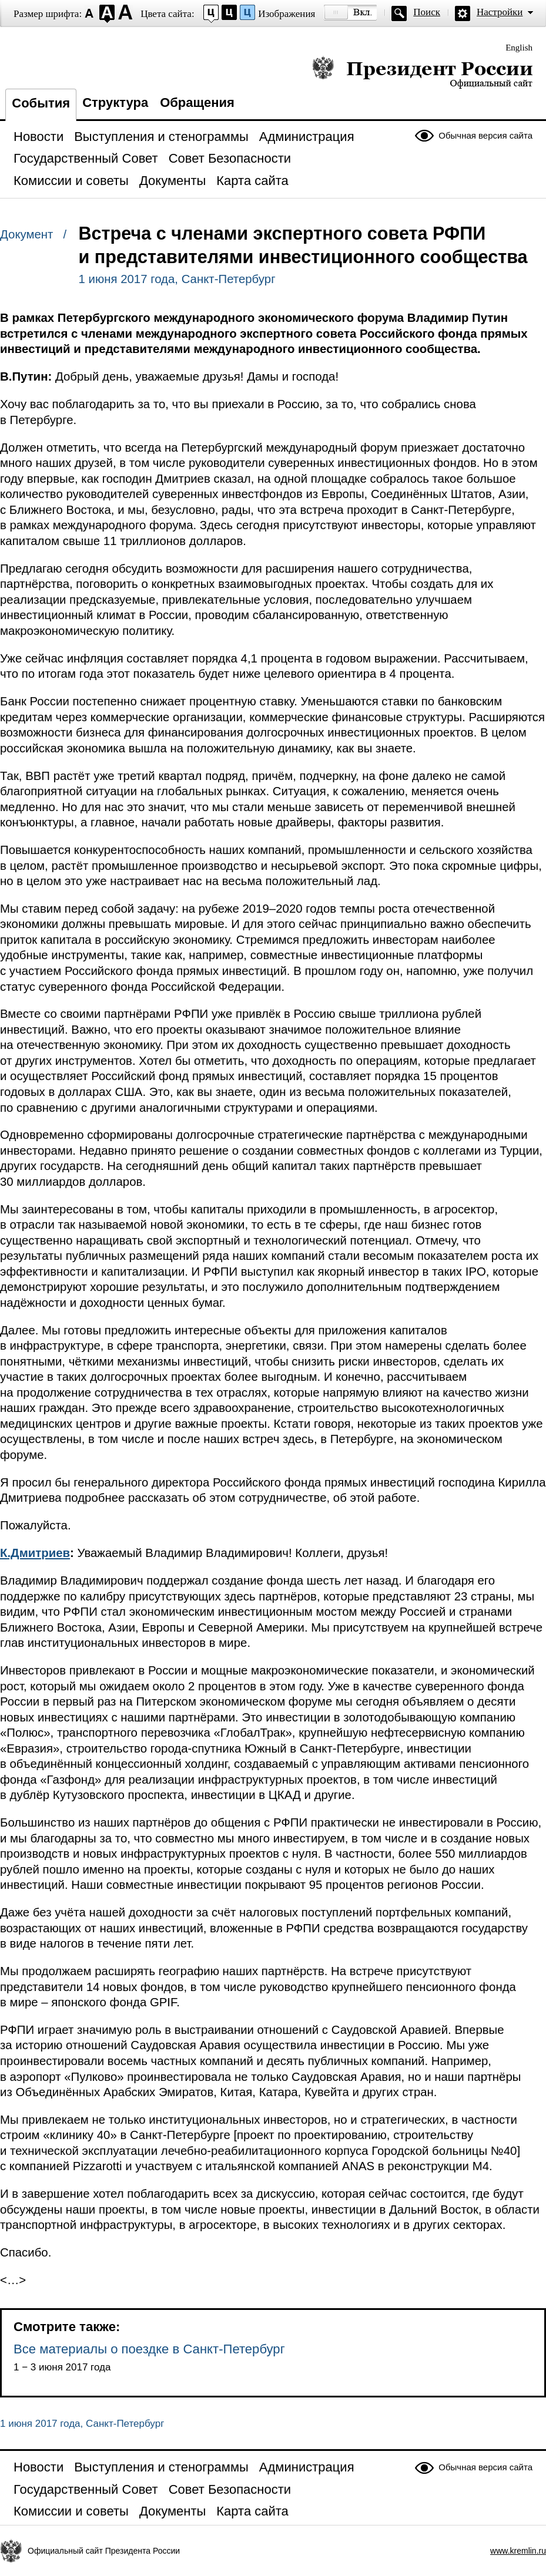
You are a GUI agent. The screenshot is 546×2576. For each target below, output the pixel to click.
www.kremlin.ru (518, 2550)
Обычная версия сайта (485, 135)
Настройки (499, 12)
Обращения (197, 102)
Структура (115, 102)
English (518, 47)
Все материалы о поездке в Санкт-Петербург (149, 2349)
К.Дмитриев (35, 1552)
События (41, 103)
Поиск (426, 12)
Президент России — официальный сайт (422, 72)
